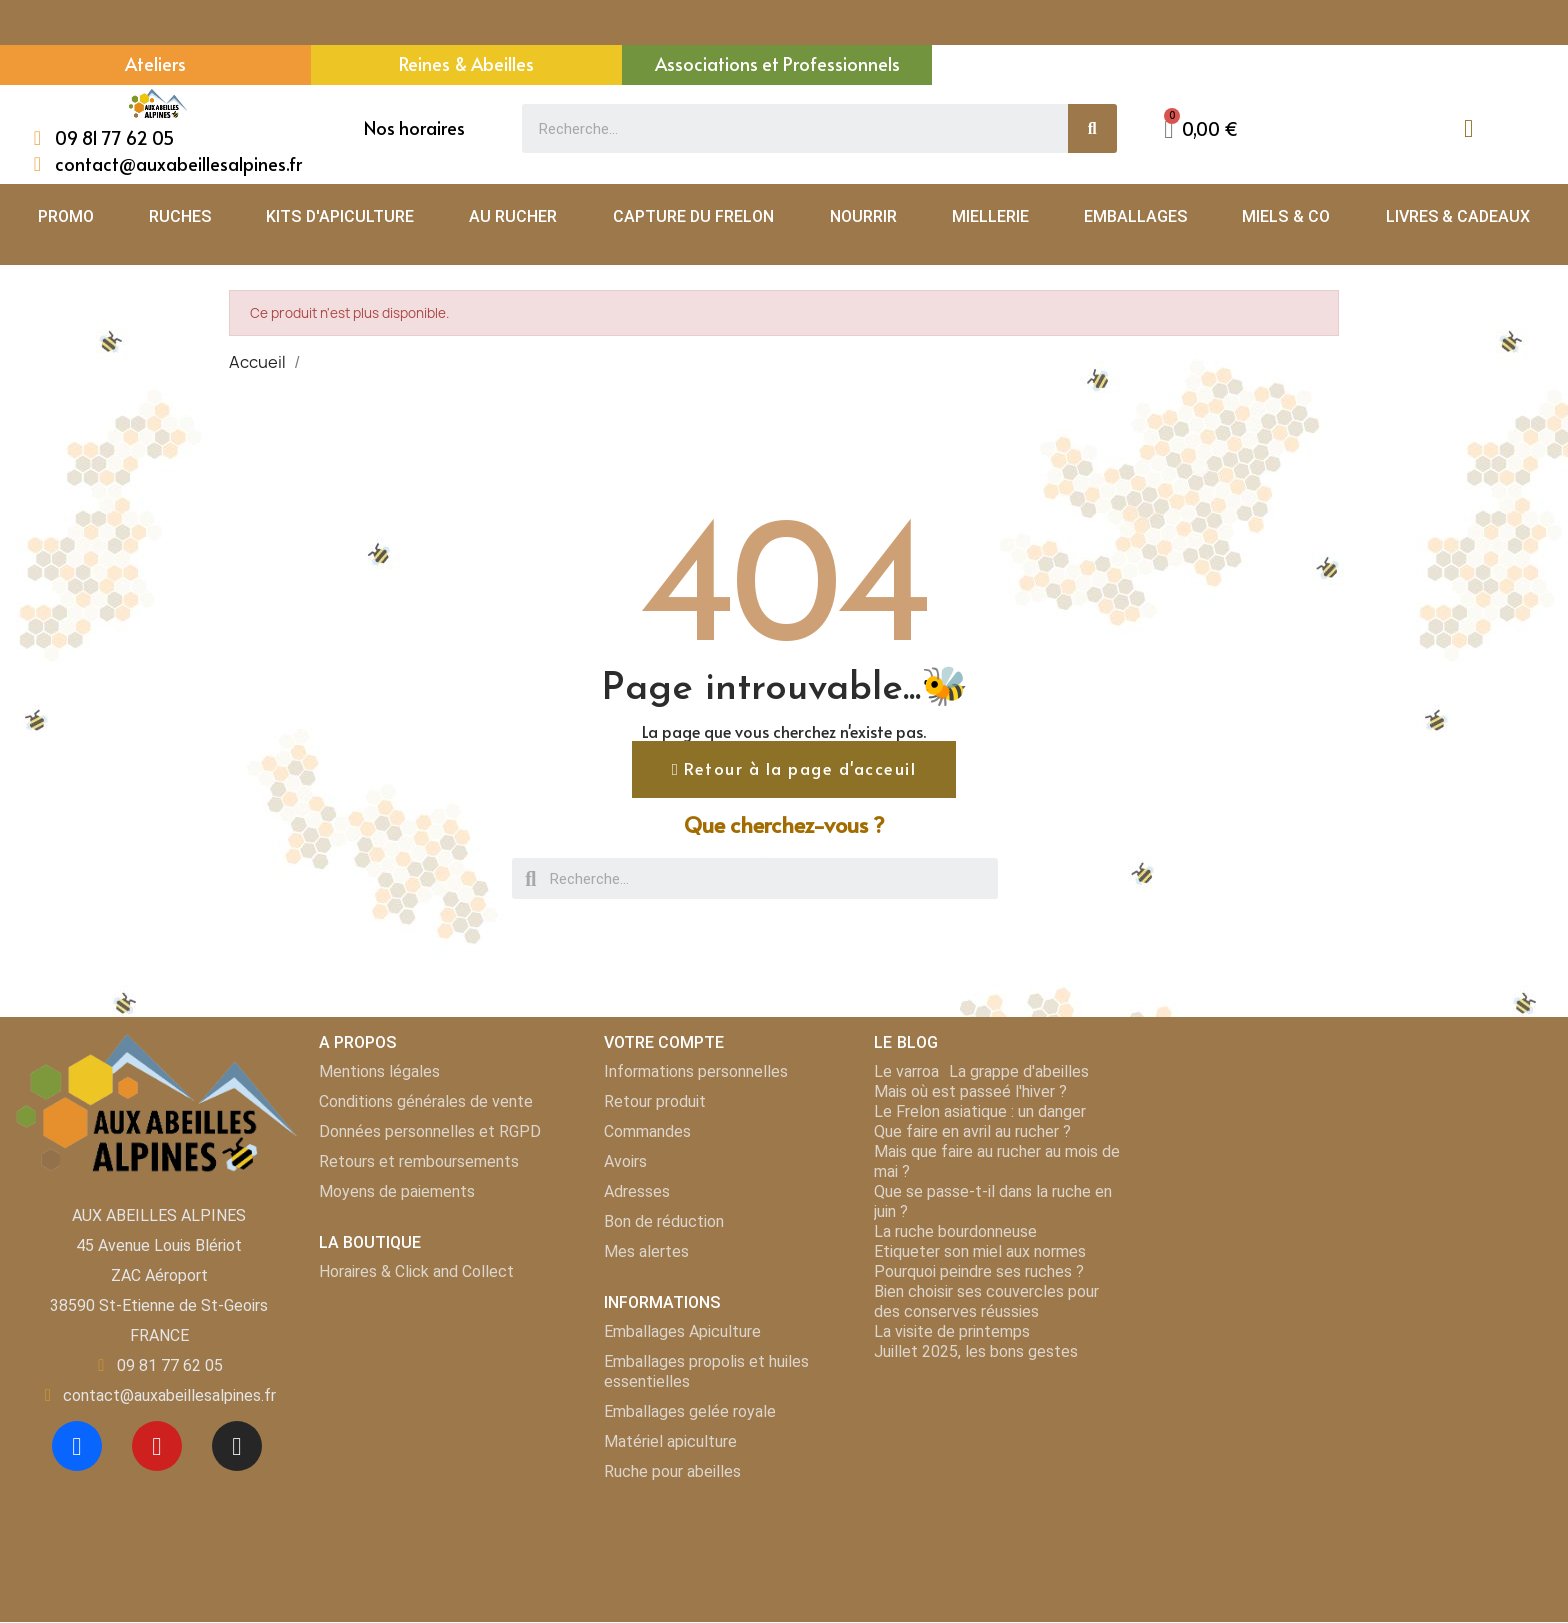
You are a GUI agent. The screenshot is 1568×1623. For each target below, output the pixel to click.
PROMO (66, 216)
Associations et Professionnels (777, 63)
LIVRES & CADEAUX (1458, 216)
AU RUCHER (513, 216)
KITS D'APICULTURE (339, 216)
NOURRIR (863, 216)
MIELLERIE (990, 216)
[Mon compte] (1468, 128)
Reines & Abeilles (466, 63)
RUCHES (180, 216)
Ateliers (155, 63)
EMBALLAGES (1135, 216)
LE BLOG (905, 1043)
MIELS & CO (1286, 216)
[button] (794, 770)
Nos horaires (414, 127)
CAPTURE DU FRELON (694, 216)
